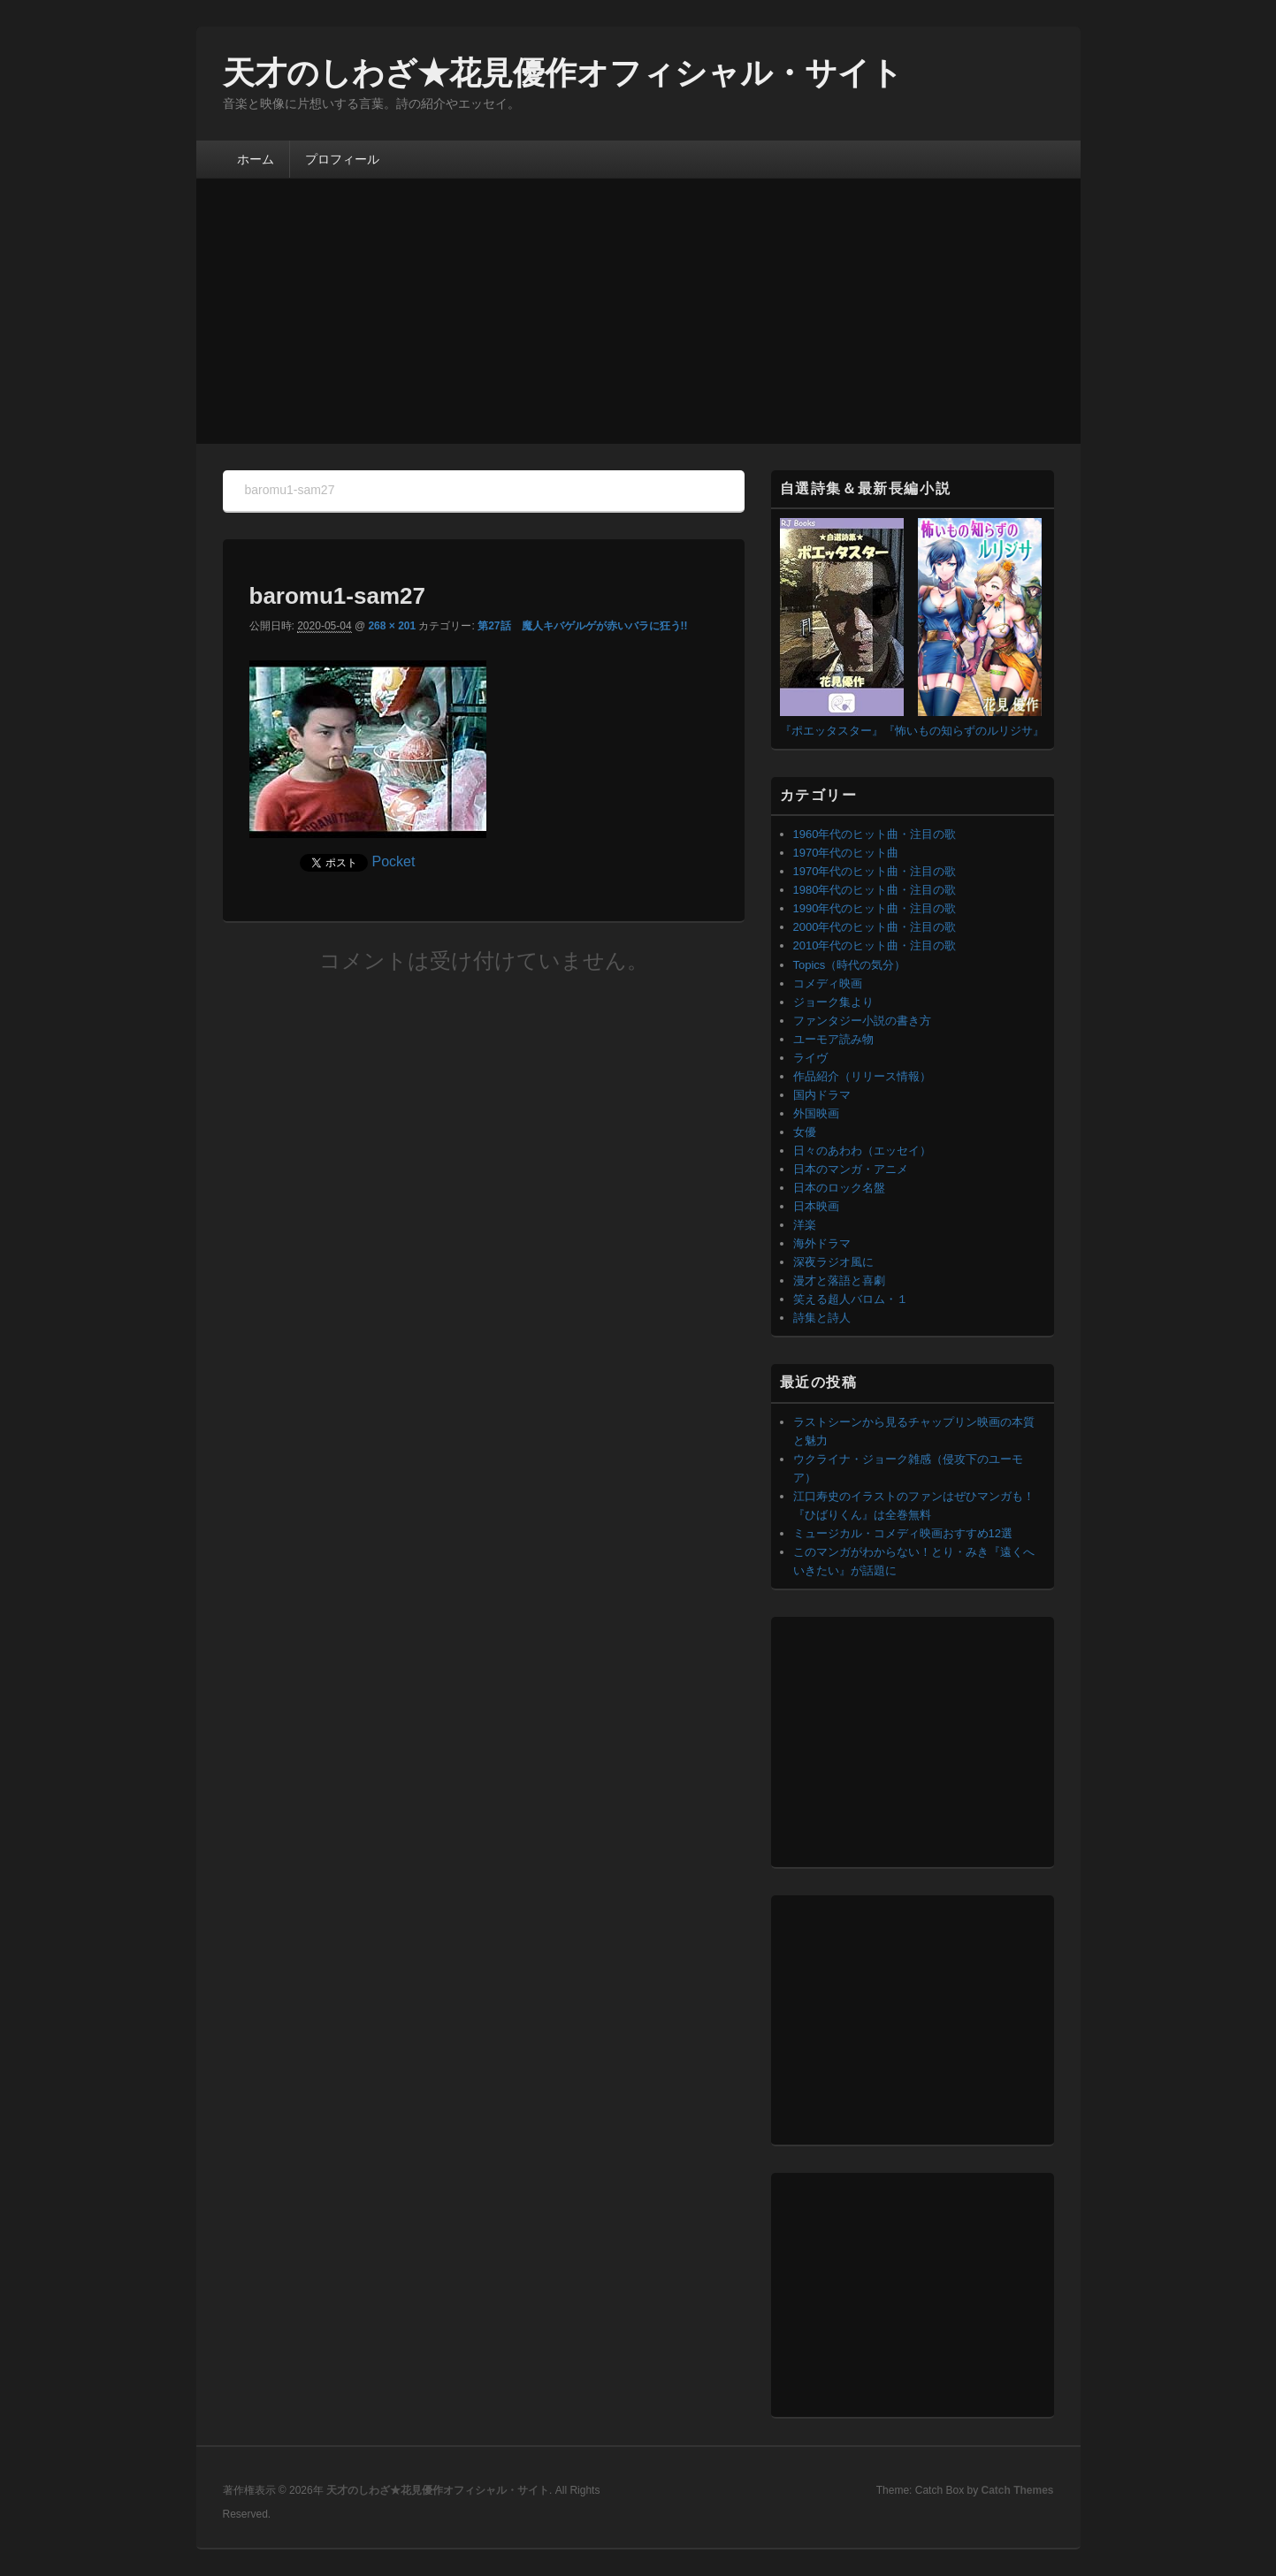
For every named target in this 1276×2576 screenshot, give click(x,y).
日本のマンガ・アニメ (850, 1169)
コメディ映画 (827, 983)
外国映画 (816, 1113)
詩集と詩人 (822, 1317)
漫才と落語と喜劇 (839, 1280)
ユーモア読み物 (833, 1039)
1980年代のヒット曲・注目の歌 (875, 889)
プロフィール (342, 159)
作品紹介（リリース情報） (862, 1076)
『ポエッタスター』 (831, 730)
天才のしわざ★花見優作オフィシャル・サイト (563, 73)
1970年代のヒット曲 (846, 852)
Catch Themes (1017, 2490)
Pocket (394, 861)
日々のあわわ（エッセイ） (862, 1150)
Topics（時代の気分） (849, 965)
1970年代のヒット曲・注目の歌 (875, 871)
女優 (804, 1132)
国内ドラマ (822, 1094)
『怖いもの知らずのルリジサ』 (963, 730)
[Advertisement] (638, 311)
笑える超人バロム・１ (850, 1299)
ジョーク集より (833, 1002)
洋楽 (804, 1224)
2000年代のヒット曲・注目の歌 (875, 927)
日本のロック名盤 (839, 1187)
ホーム (255, 159)
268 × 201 (392, 626)
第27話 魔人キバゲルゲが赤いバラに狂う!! (582, 626)
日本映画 (816, 1206)
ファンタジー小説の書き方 (862, 1020)
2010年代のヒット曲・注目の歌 (875, 945)
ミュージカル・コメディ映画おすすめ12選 (902, 1533)
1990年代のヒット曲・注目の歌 (875, 908)
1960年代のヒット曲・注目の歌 (875, 834)
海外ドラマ (822, 1243)
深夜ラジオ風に (833, 1262)
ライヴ (810, 1057)
